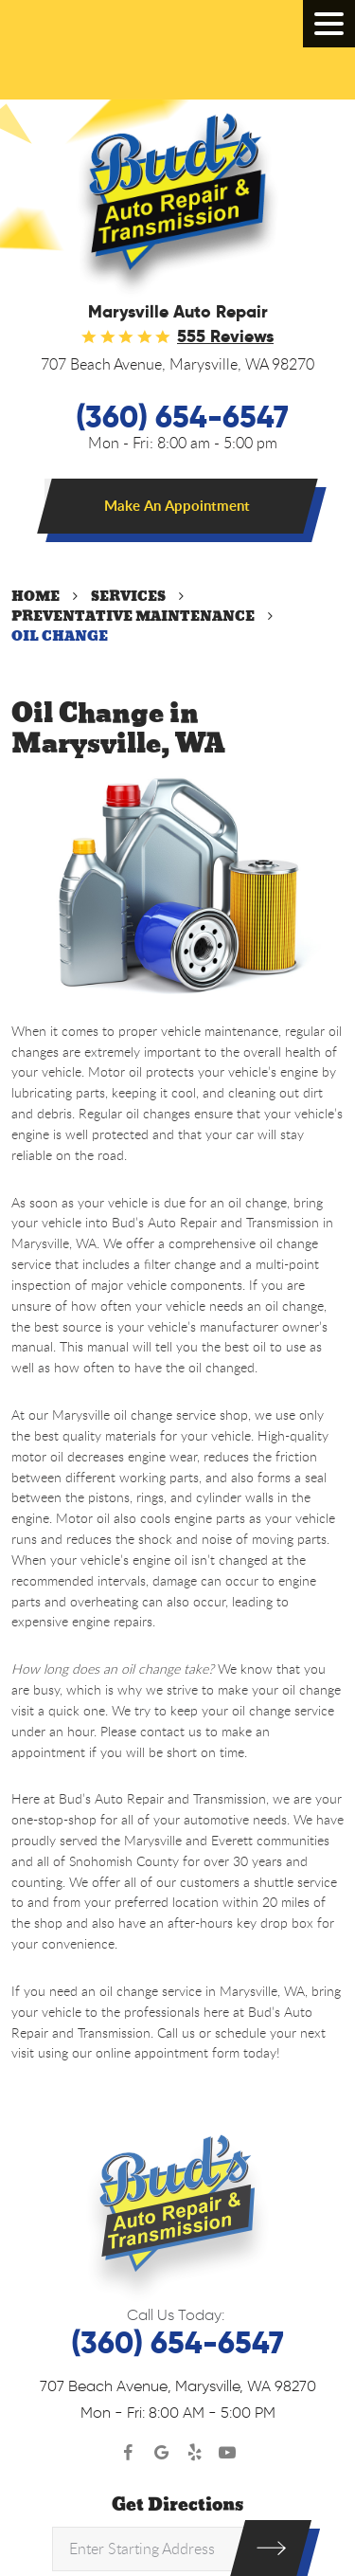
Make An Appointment (177, 506)
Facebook (128, 2453)
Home (35, 597)
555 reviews (225, 336)
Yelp (194, 2453)
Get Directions (177, 2504)
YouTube (227, 2453)
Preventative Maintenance (133, 616)
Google (161, 2453)
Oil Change (59, 636)
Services (128, 597)
